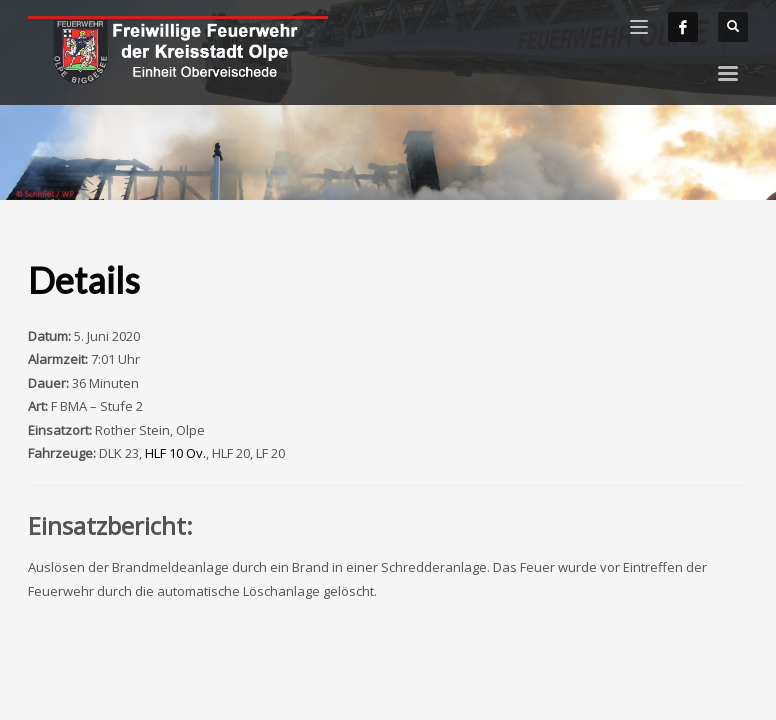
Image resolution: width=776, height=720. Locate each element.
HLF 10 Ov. (175, 453)
